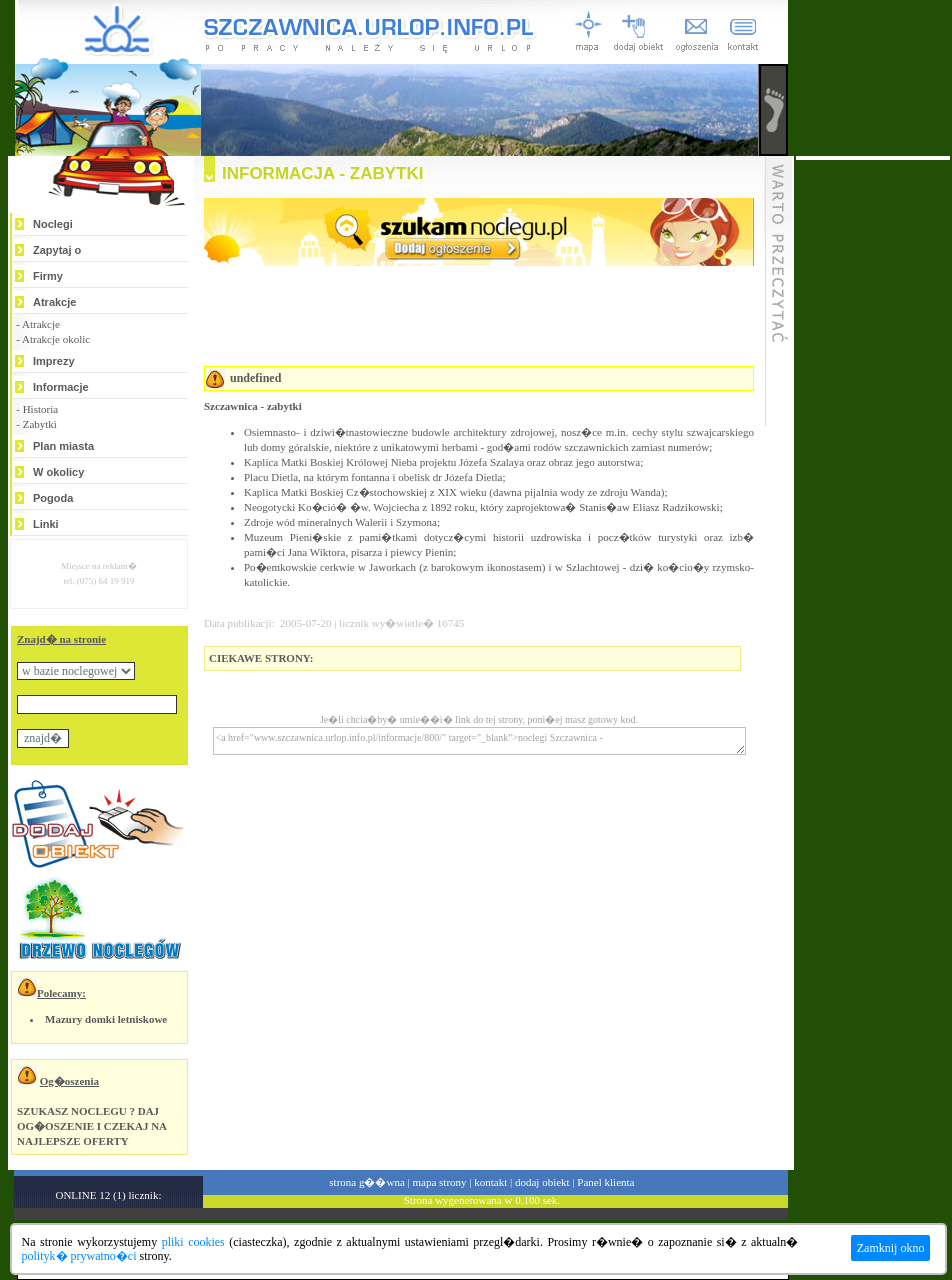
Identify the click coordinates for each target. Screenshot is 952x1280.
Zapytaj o (57, 250)
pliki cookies (193, 1242)
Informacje (61, 387)
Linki (46, 524)
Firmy (48, 276)
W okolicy (58, 472)
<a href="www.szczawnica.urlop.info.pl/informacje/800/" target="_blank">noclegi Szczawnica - (479, 741)
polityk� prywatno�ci (79, 1256)
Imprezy (54, 361)
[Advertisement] (873, 460)
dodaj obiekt (542, 1182)
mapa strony (439, 1182)
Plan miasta (63, 446)
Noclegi (53, 224)
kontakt (490, 1182)
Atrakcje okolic (56, 339)
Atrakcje (54, 302)
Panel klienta (605, 1182)
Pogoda (53, 498)
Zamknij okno (891, 1248)
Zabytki (40, 424)
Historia (40, 409)
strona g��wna (366, 1182)
